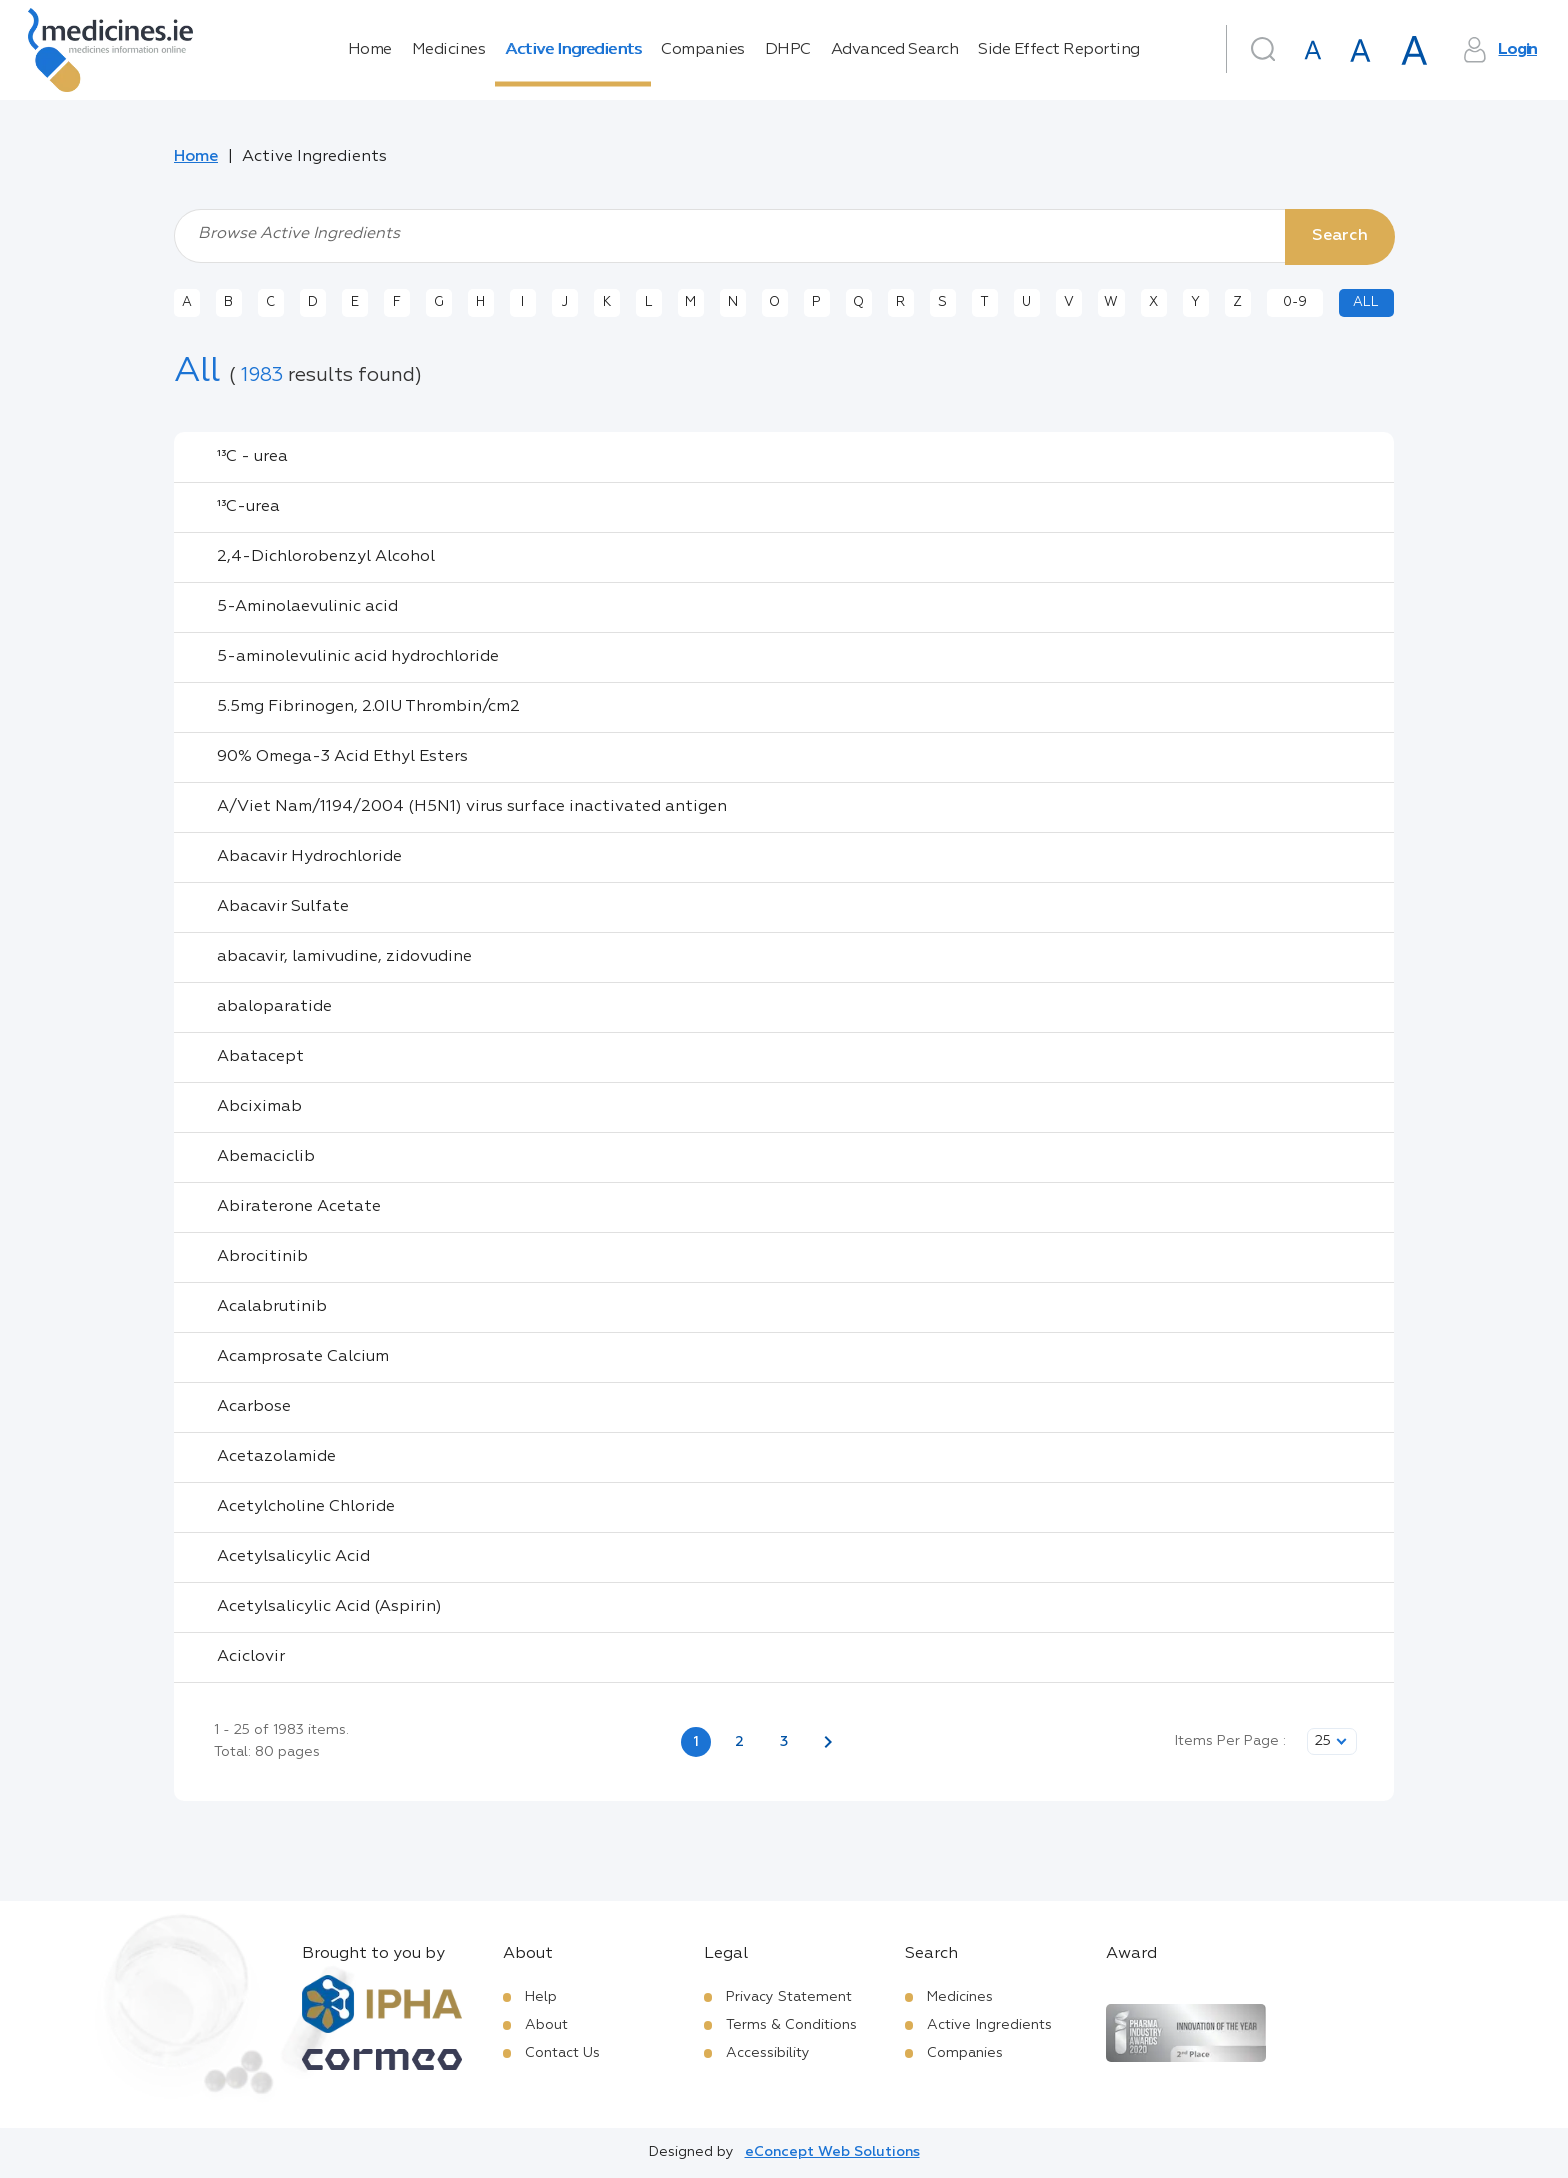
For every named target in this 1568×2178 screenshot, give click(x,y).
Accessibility (768, 2053)
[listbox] (1332, 1741)
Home (370, 50)
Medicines (449, 50)
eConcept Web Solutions (832, 2152)
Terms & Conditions (791, 2025)
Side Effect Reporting (1059, 50)
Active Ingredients (573, 50)
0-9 (1295, 302)
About (546, 2025)
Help (541, 1997)
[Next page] (828, 1742)
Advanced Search (895, 50)
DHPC (788, 50)
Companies (703, 50)
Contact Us (562, 2053)
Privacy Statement (789, 1997)
